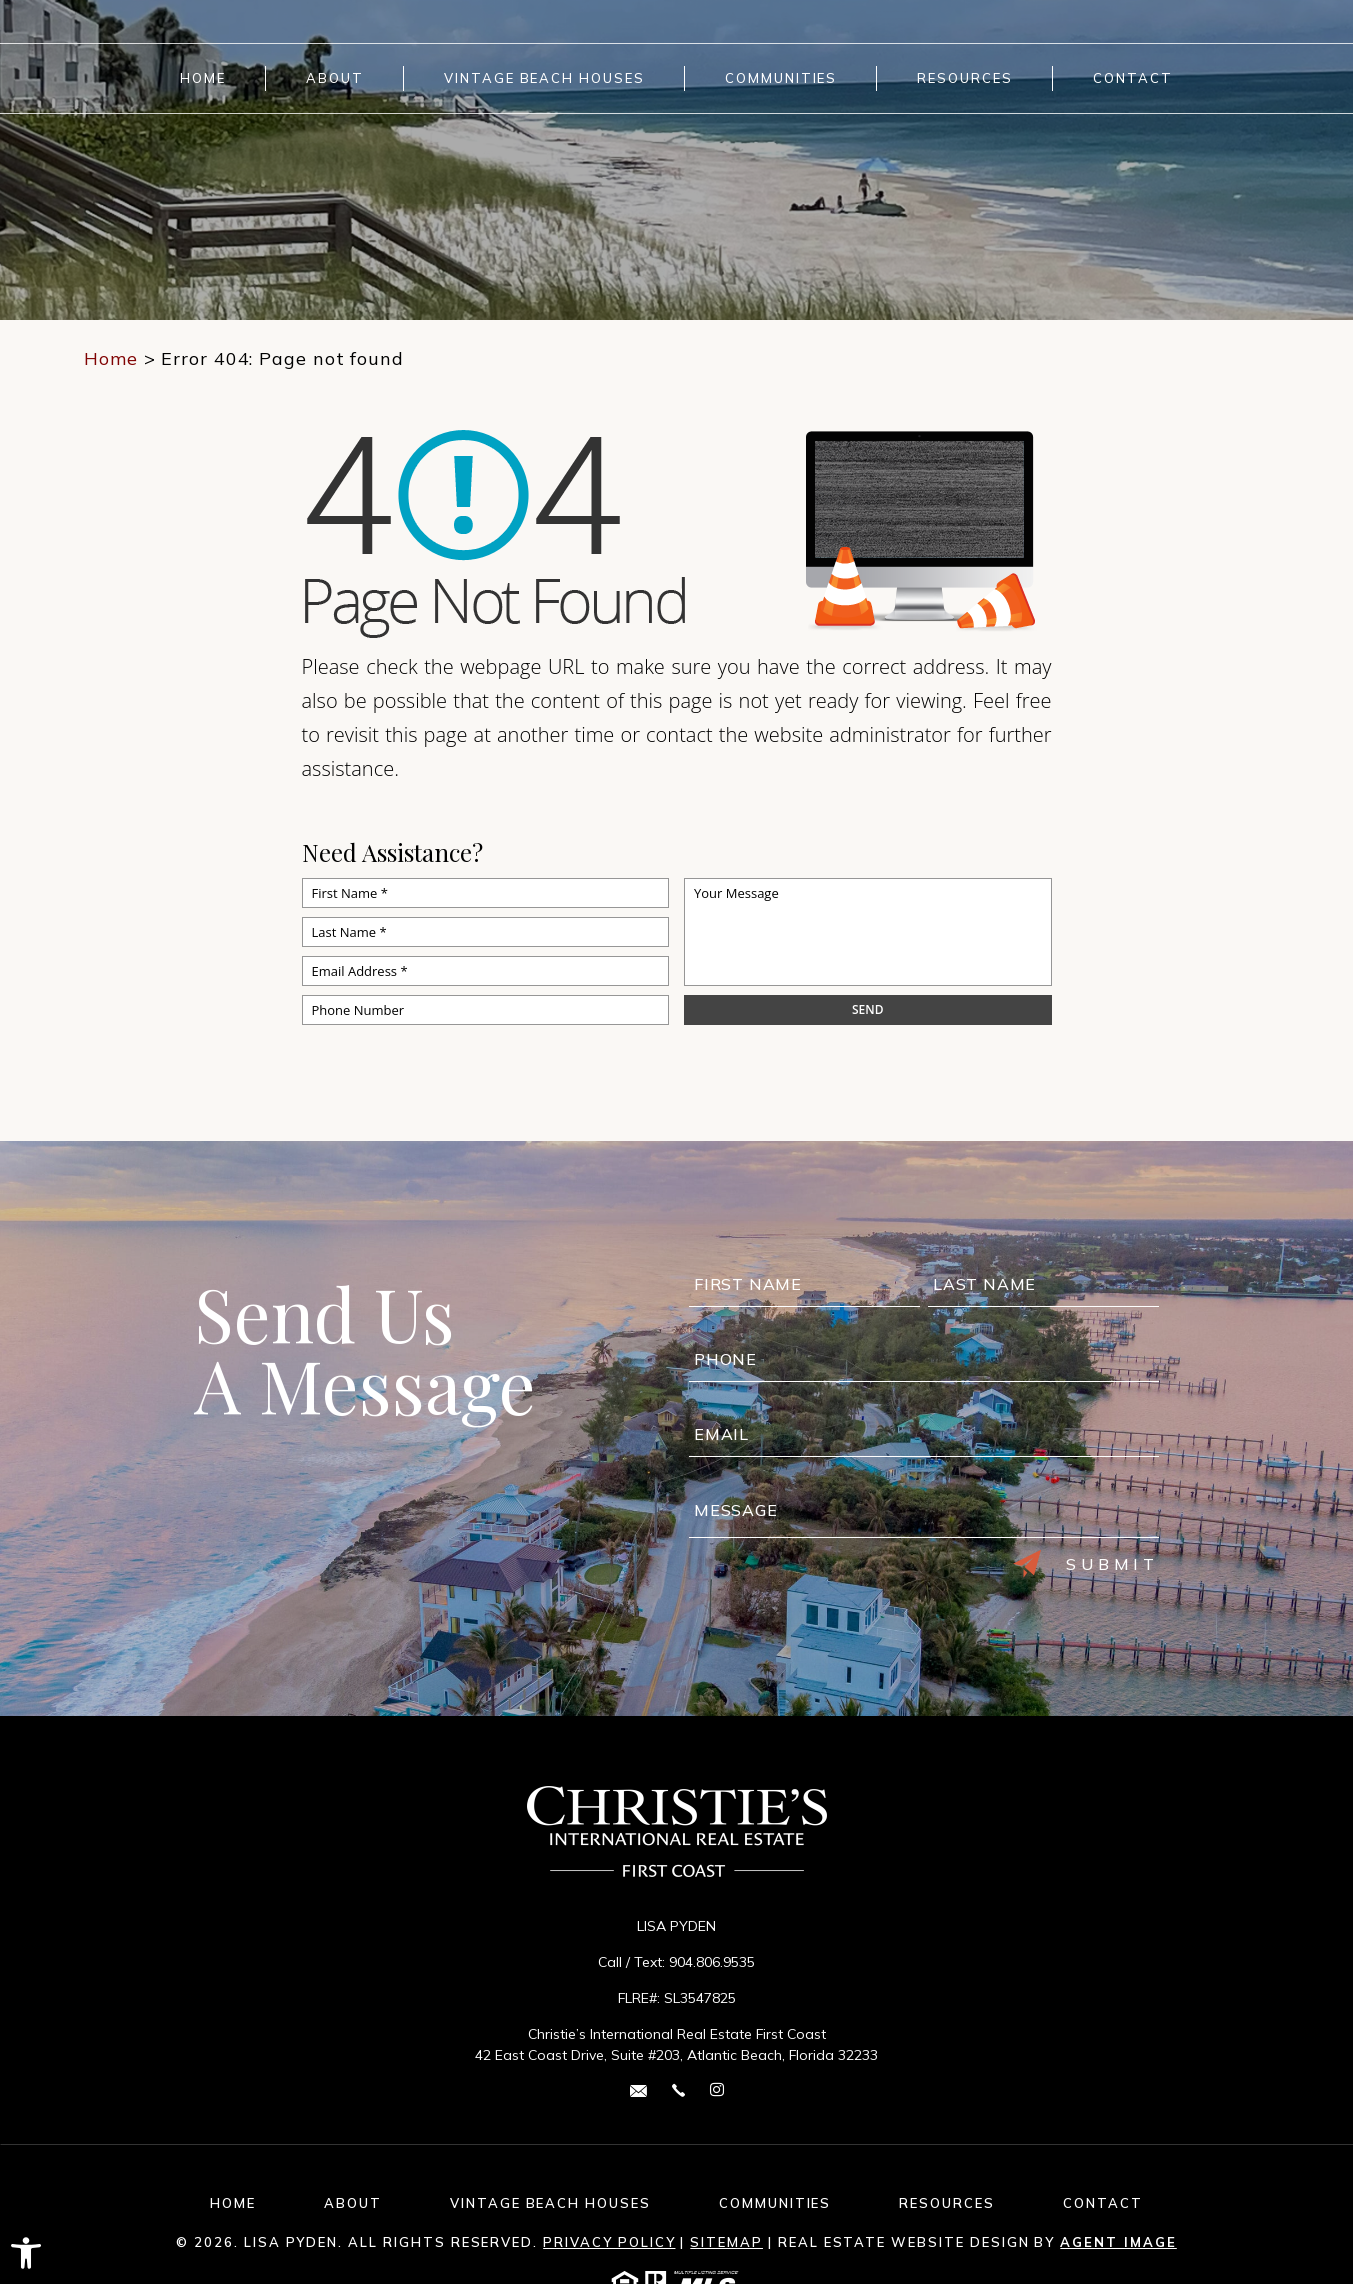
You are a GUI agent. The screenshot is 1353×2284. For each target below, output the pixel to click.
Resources (965, 78)
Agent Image (1118, 2242)
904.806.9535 (712, 1962)
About (335, 78)
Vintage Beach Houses (544, 78)
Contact (1133, 78)
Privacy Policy (609, 2242)
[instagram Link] (717, 2090)
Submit (1086, 1564)
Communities (781, 78)
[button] (26, 2253)
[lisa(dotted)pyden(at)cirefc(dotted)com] (638, 2089)
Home (203, 78)
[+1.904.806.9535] (678, 2089)
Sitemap (726, 2242)
